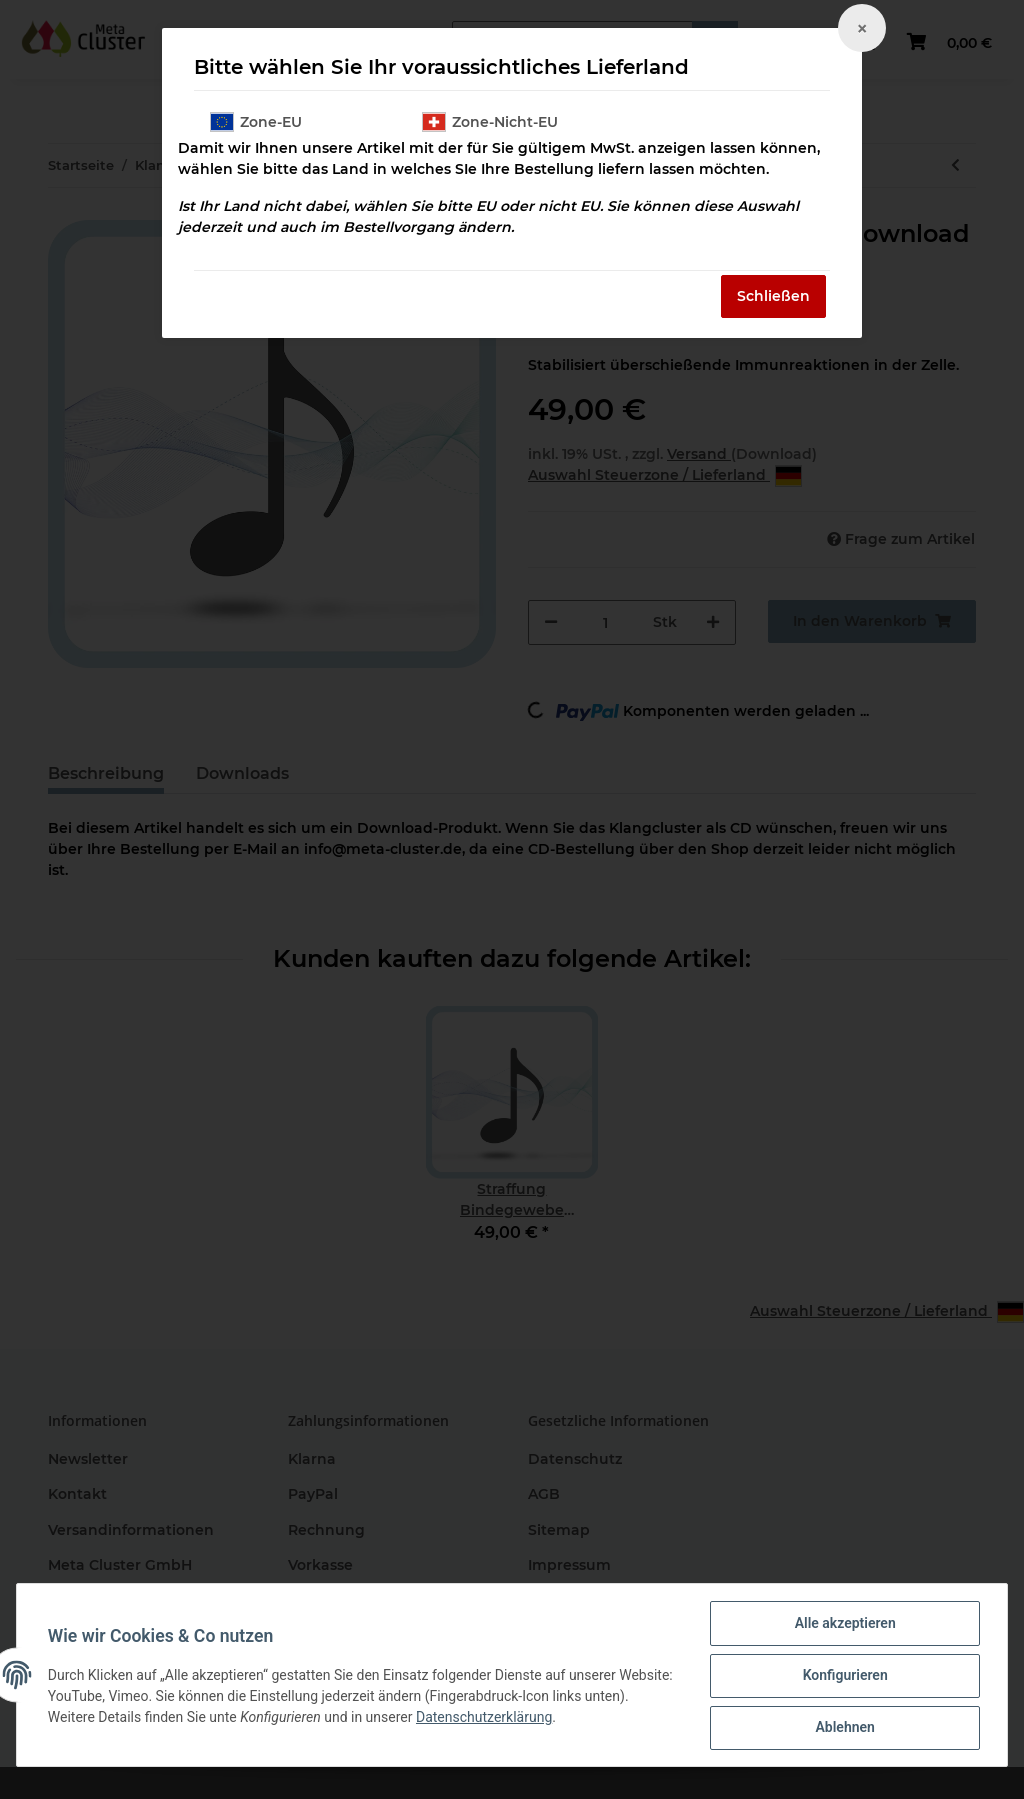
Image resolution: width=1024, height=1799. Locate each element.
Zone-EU (256, 122)
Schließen (773, 296)
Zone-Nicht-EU (490, 122)
